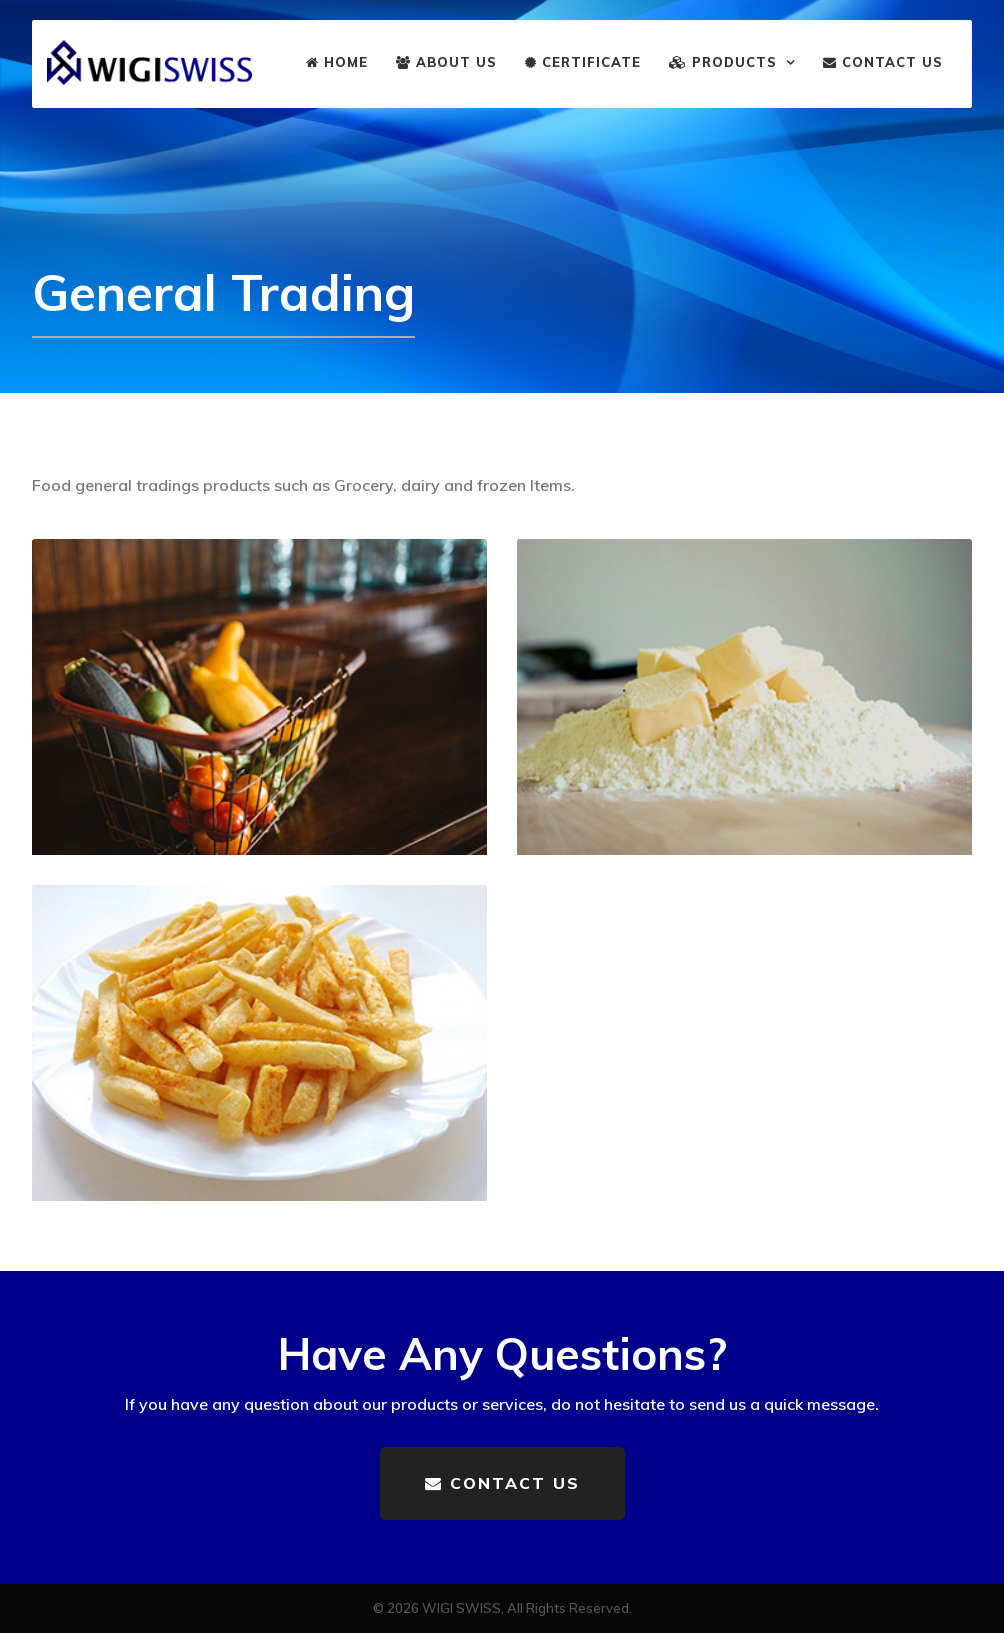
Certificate (583, 62)
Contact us (883, 62)
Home (337, 62)
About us (446, 62)
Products (723, 62)
